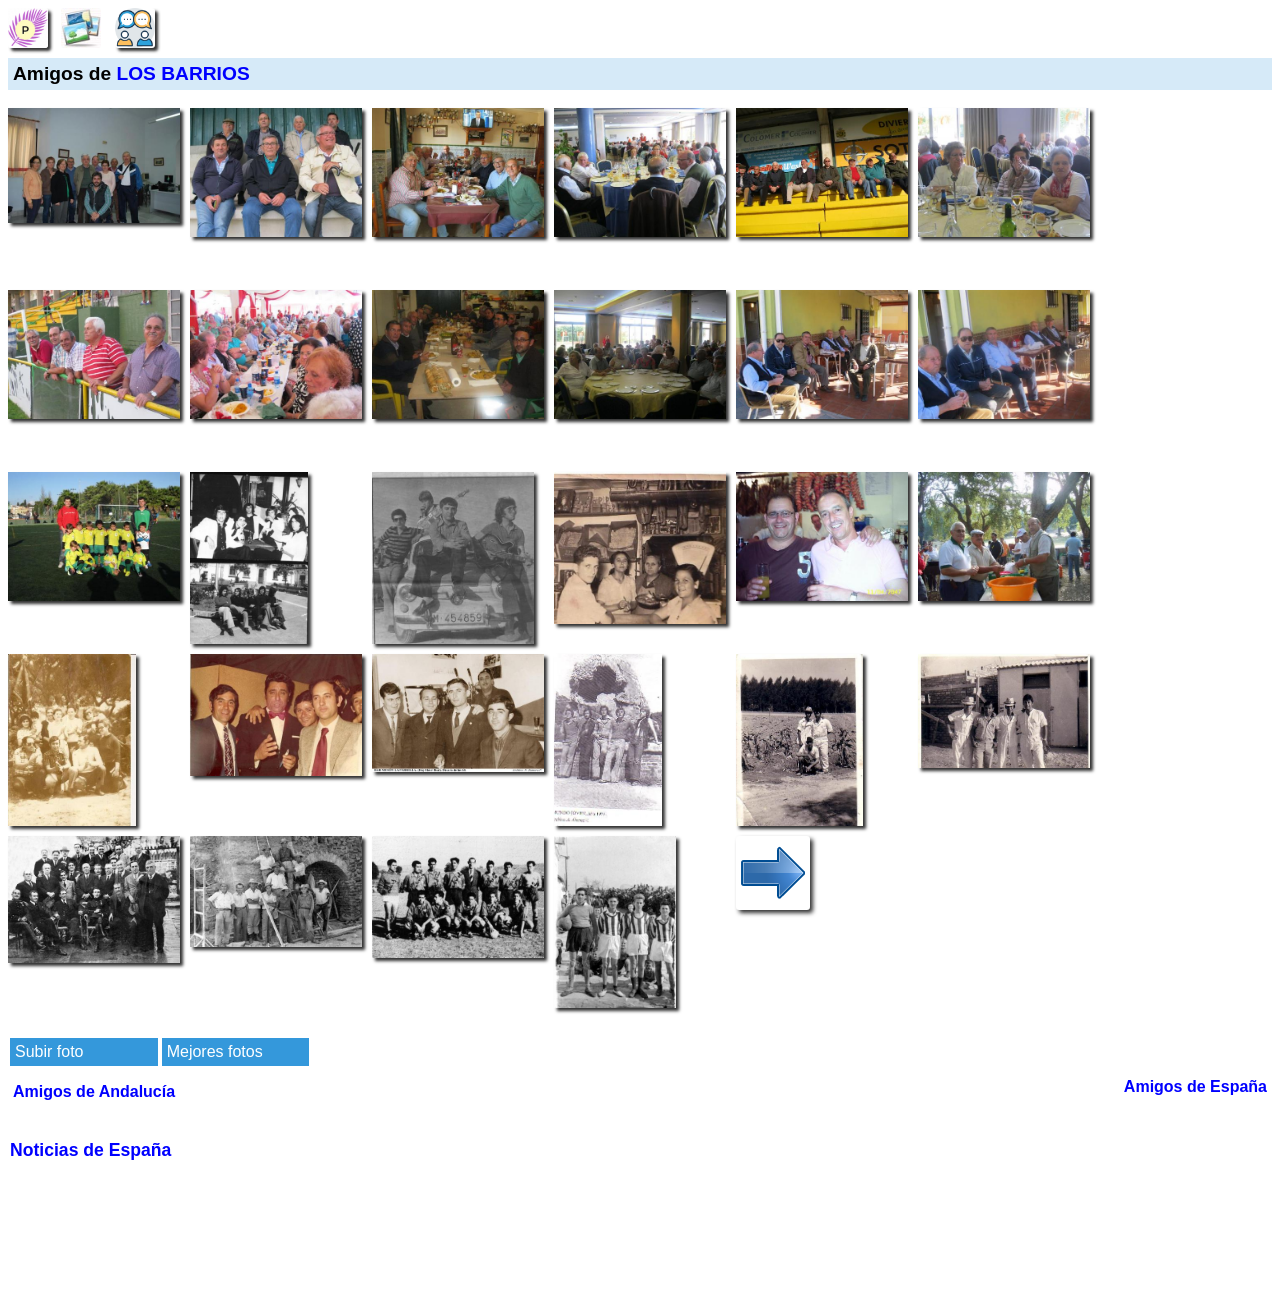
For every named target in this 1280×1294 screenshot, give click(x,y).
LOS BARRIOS (182, 73)
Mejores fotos (215, 1051)
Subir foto (49, 1051)
